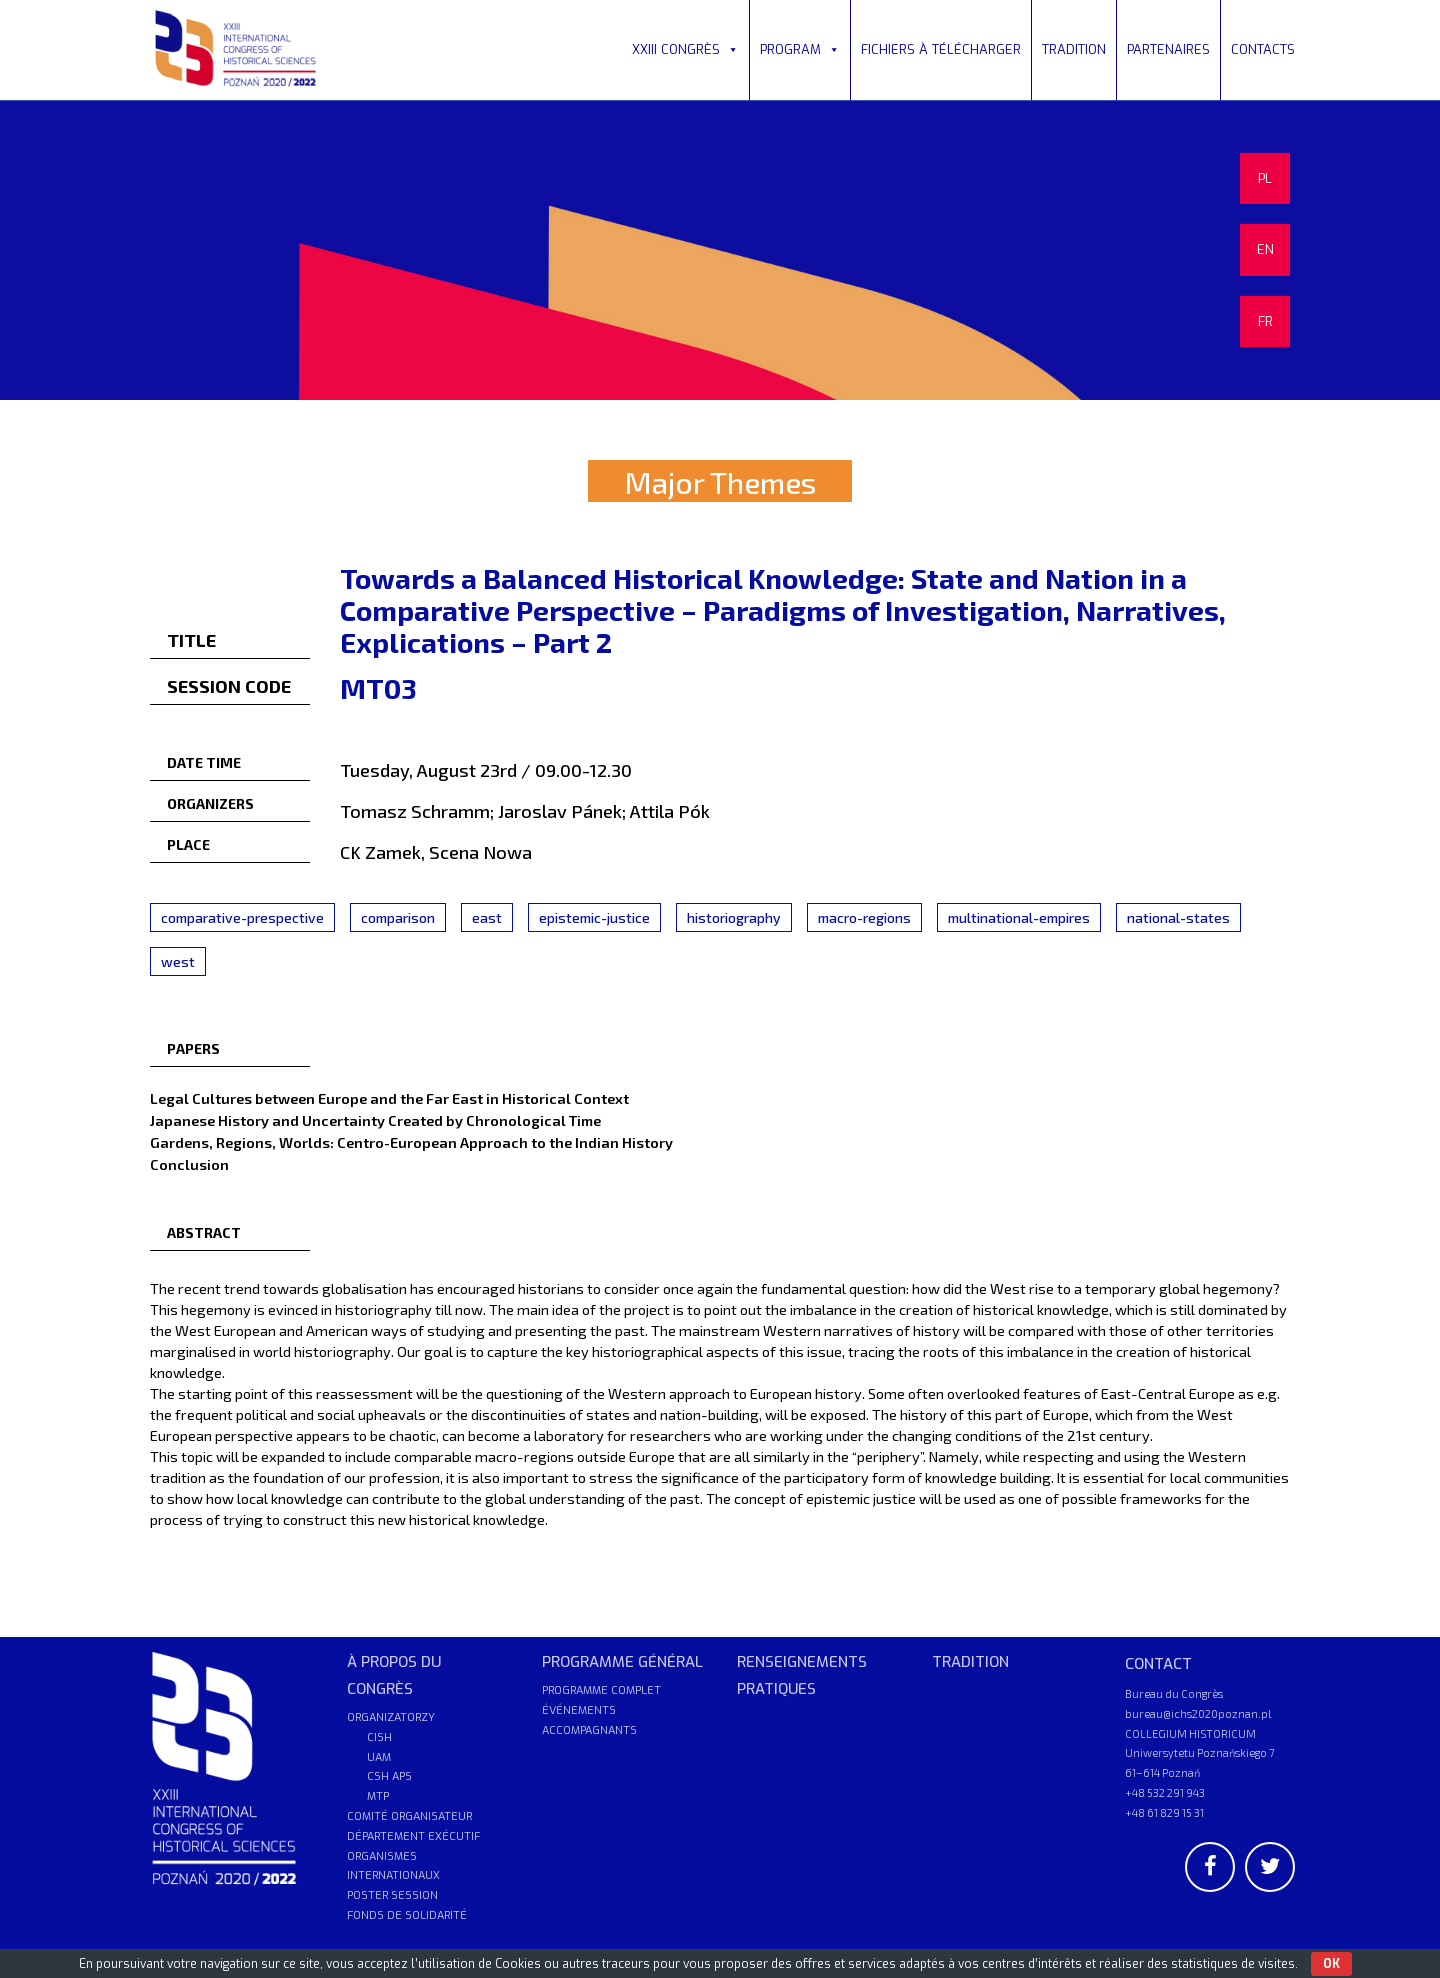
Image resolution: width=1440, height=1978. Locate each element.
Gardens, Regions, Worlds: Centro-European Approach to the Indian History (411, 1142)
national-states (1178, 917)
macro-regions (864, 917)
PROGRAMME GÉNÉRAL (622, 1662)
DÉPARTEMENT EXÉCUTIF (413, 1836)
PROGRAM (800, 49)
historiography (734, 917)
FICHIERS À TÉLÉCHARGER (941, 49)
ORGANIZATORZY (391, 1717)
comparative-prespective (242, 917)
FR (1265, 321)
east (487, 917)
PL (1265, 178)
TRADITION (1074, 49)
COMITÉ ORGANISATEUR (409, 1816)
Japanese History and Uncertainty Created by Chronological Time (375, 1120)
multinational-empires (1019, 917)
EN (1265, 249)
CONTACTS (1263, 49)
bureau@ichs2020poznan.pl (1198, 1713)
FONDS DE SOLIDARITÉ (407, 1915)
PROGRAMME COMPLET (601, 1690)
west (178, 961)
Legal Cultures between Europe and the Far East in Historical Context (389, 1098)
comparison (398, 917)
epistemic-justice (594, 917)
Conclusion (189, 1164)
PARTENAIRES (1168, 49)
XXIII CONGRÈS (685, 49)
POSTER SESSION (392, 1895)
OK (1331, 1964)
